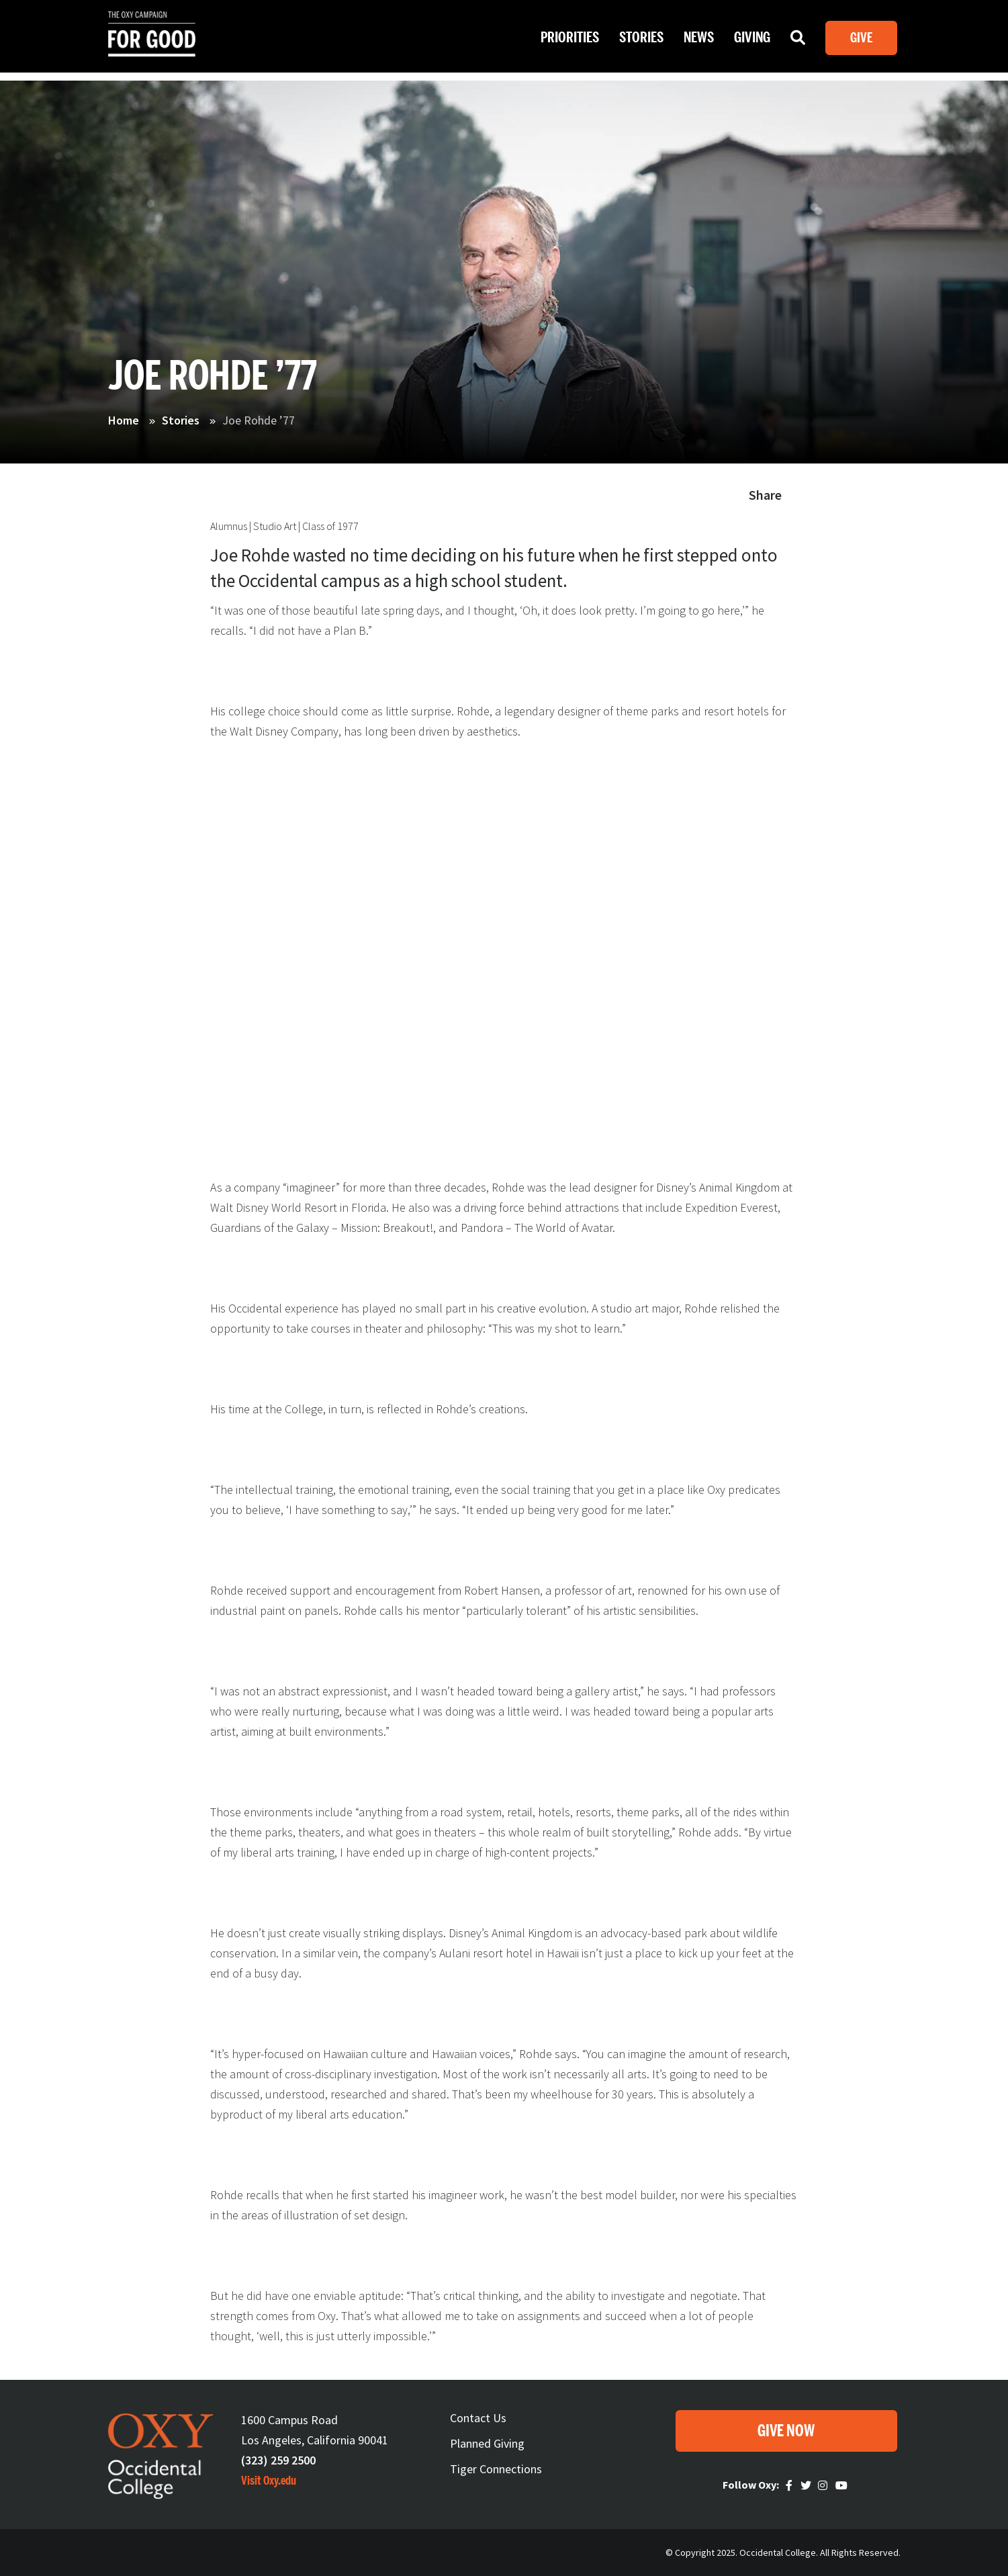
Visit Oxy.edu (268, 2481)
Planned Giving (487, 2443)
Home (123, 420)
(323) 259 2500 (278, 2460)
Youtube (842, 2485)
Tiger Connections (496, 2469)
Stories (641, 40)
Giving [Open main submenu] (752, 40)
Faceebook (791, 2485)
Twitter (807, 2485)
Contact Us (478, 2418)
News (699, 40)
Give (861, 40)
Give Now (786, 2431)
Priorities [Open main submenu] (570, 40)
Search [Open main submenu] (797, 43)
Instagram (824, 2485)
